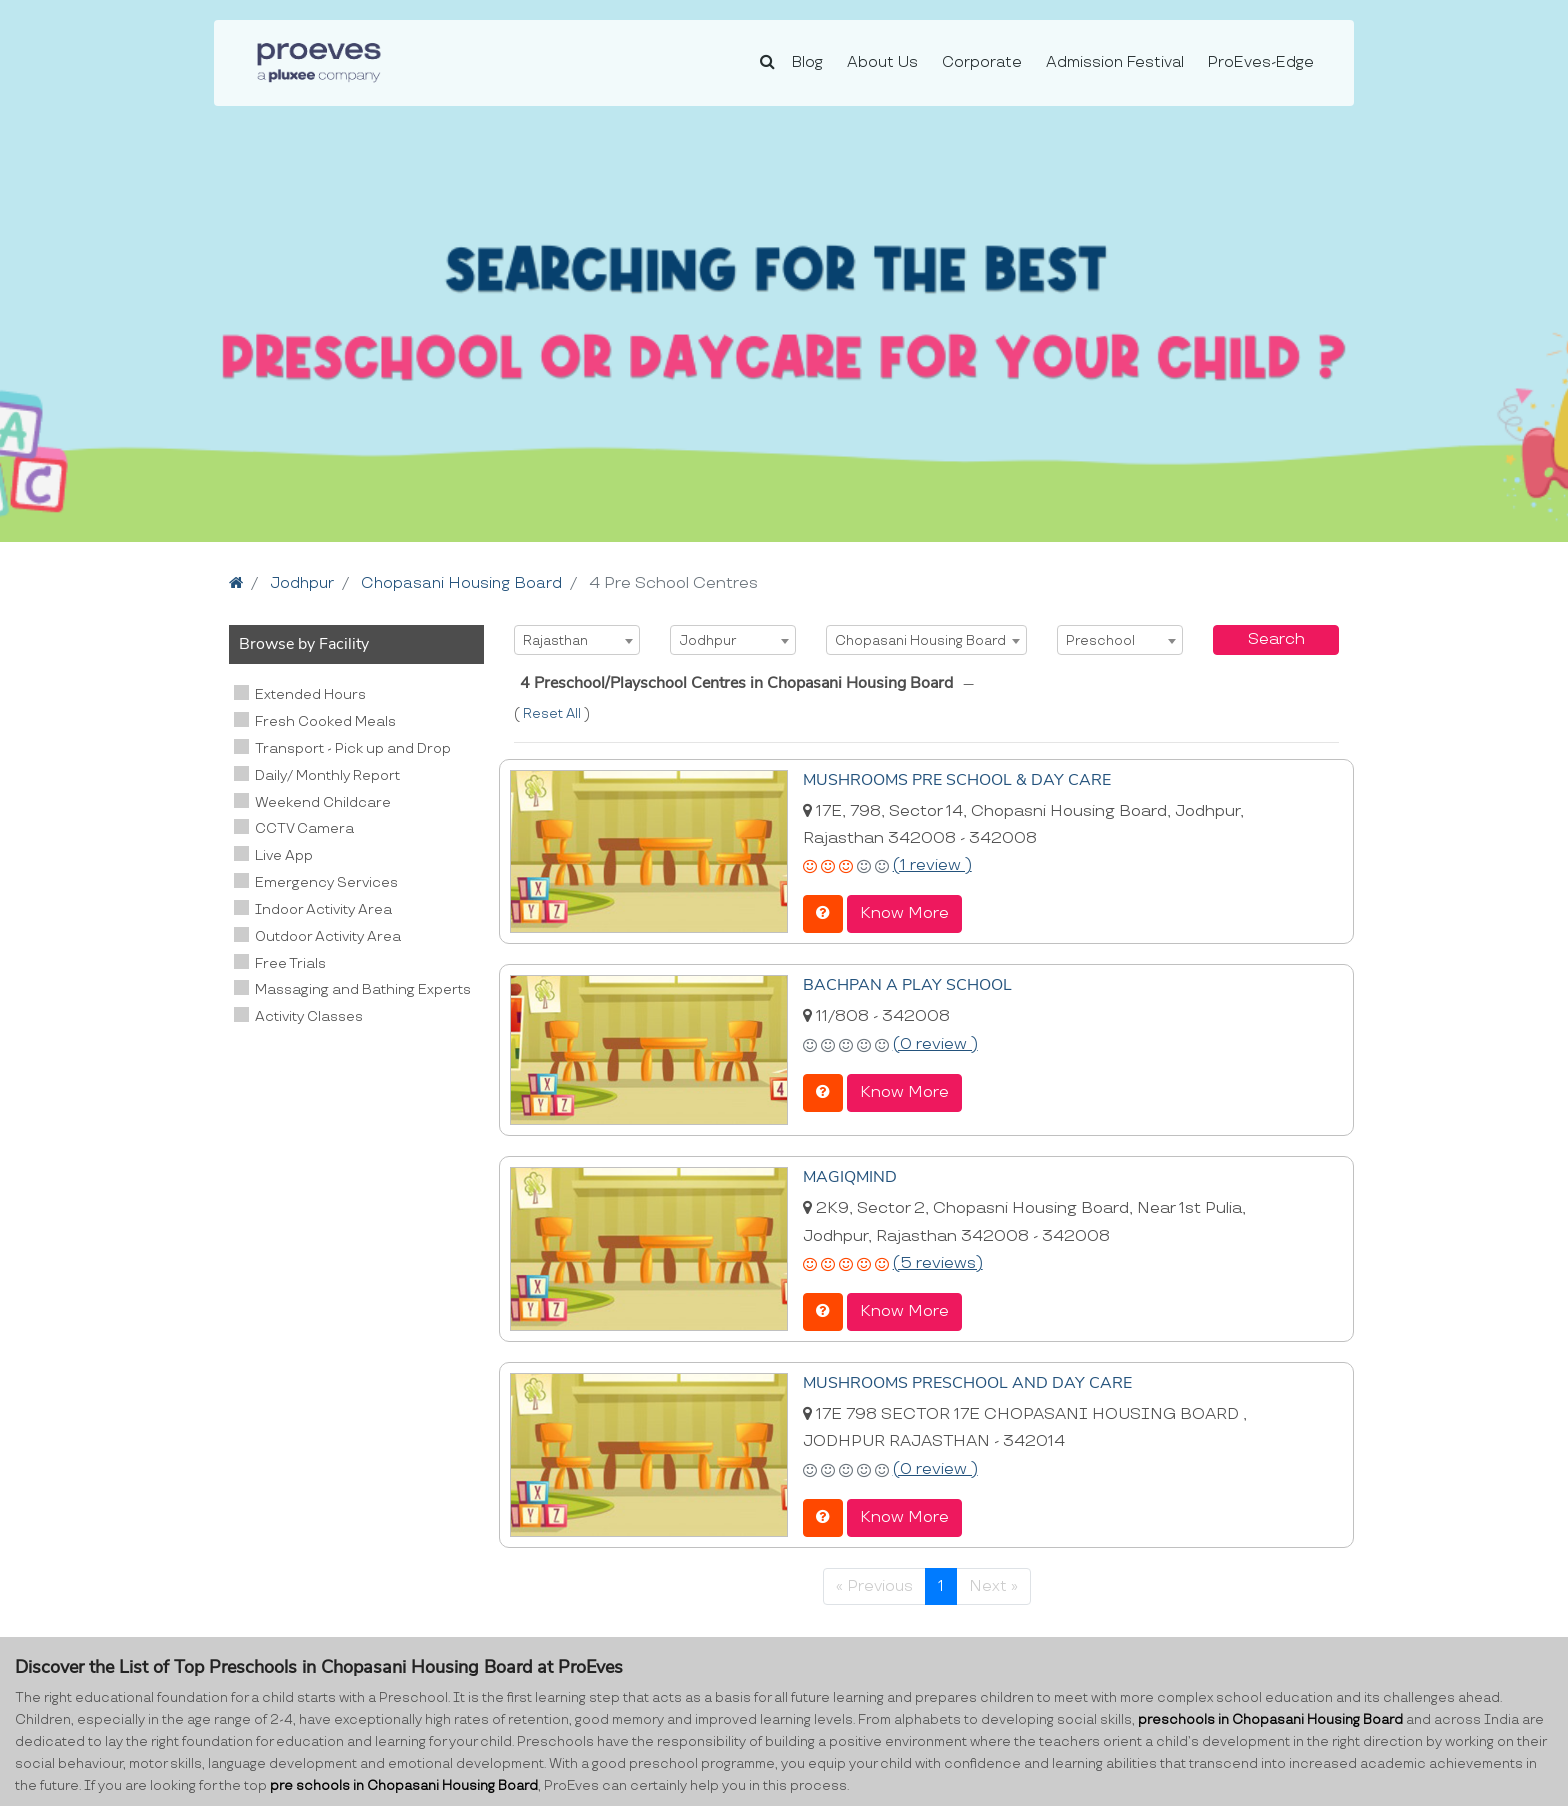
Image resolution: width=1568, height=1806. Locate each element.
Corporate (982, 62)
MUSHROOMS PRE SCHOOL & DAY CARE (957, 778)
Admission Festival (1115, 62)
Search (1276, 639)
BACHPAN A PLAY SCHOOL (907, 983)
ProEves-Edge (1261, 62)
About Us (882, 62)
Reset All (553, 714)
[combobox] (577, 640)
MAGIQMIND (850, 1175)
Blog (807, 62)
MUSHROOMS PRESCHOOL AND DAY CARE (967, 1380)
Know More (904, 912)
